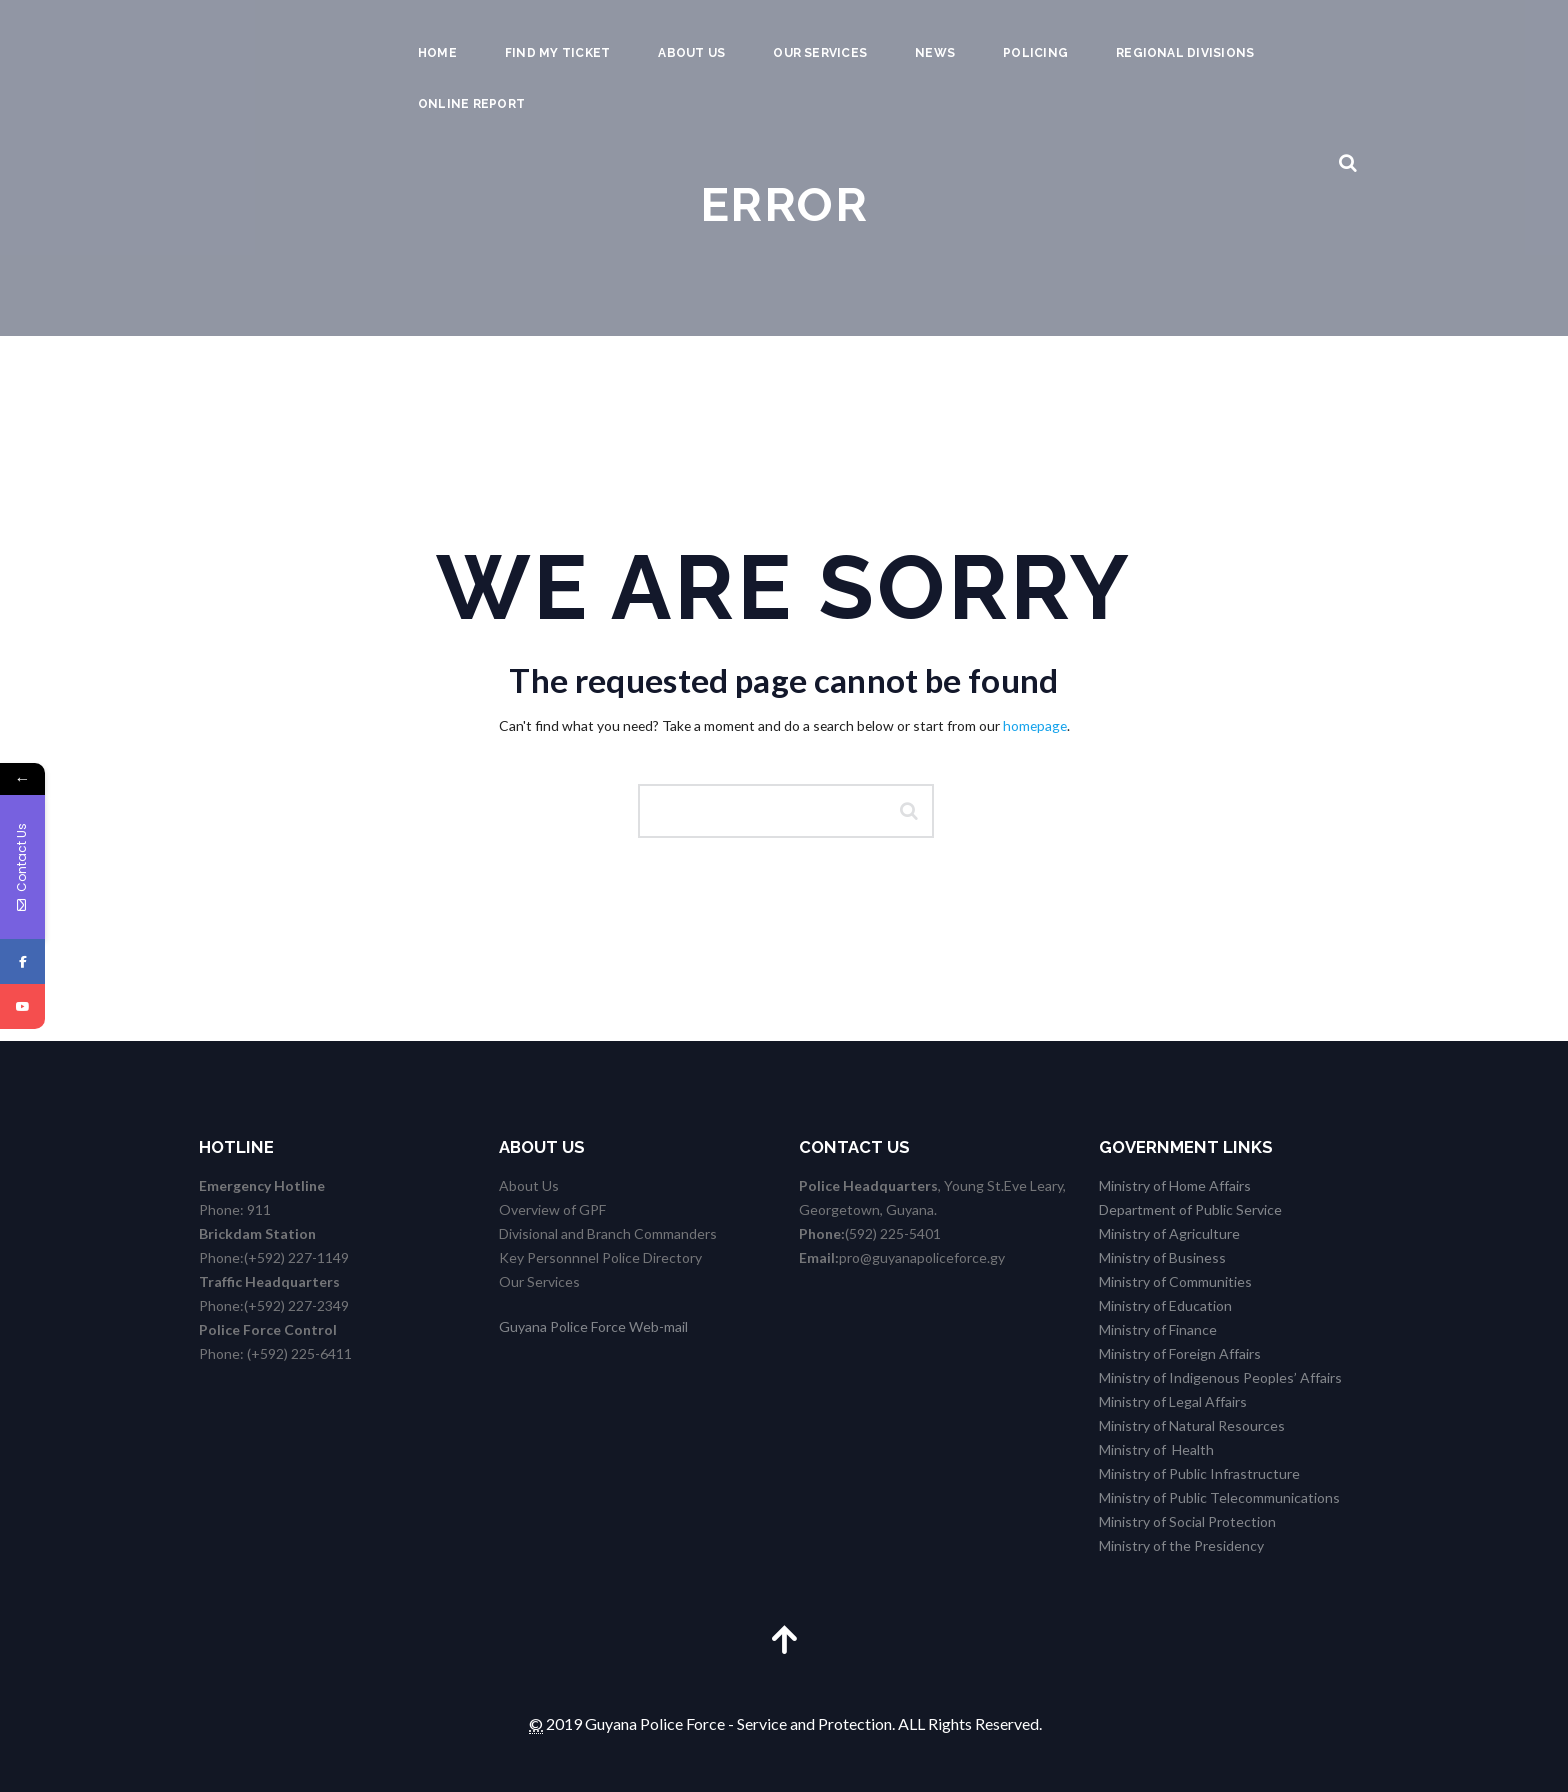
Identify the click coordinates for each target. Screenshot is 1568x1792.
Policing (1035, 53)
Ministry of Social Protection (1187, 1521)
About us (691, 53)
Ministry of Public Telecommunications (1219, 1497)
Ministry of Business (1162, 1257)
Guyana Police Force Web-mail (593, 1326)
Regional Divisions (1185, 53)
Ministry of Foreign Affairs (1180, 1353)
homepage (1035, 725)
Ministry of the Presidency (1181, 1545)
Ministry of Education (1165, 1305)
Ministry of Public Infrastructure (1199, 1473)
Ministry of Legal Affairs (1173, 1401)
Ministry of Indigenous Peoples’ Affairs (1220, 1377)
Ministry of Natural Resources (1192, 1425)
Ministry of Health (1156, 1449)
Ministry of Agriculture (1169, 1233)
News (935, 53)
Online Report (471, 104)
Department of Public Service (1190, 1209)
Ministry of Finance (1158, 1329)
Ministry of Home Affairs (1175, 1185)
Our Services (820, 53)
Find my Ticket (557, 53)
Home (437, 53)
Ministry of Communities (1175, 1281)
